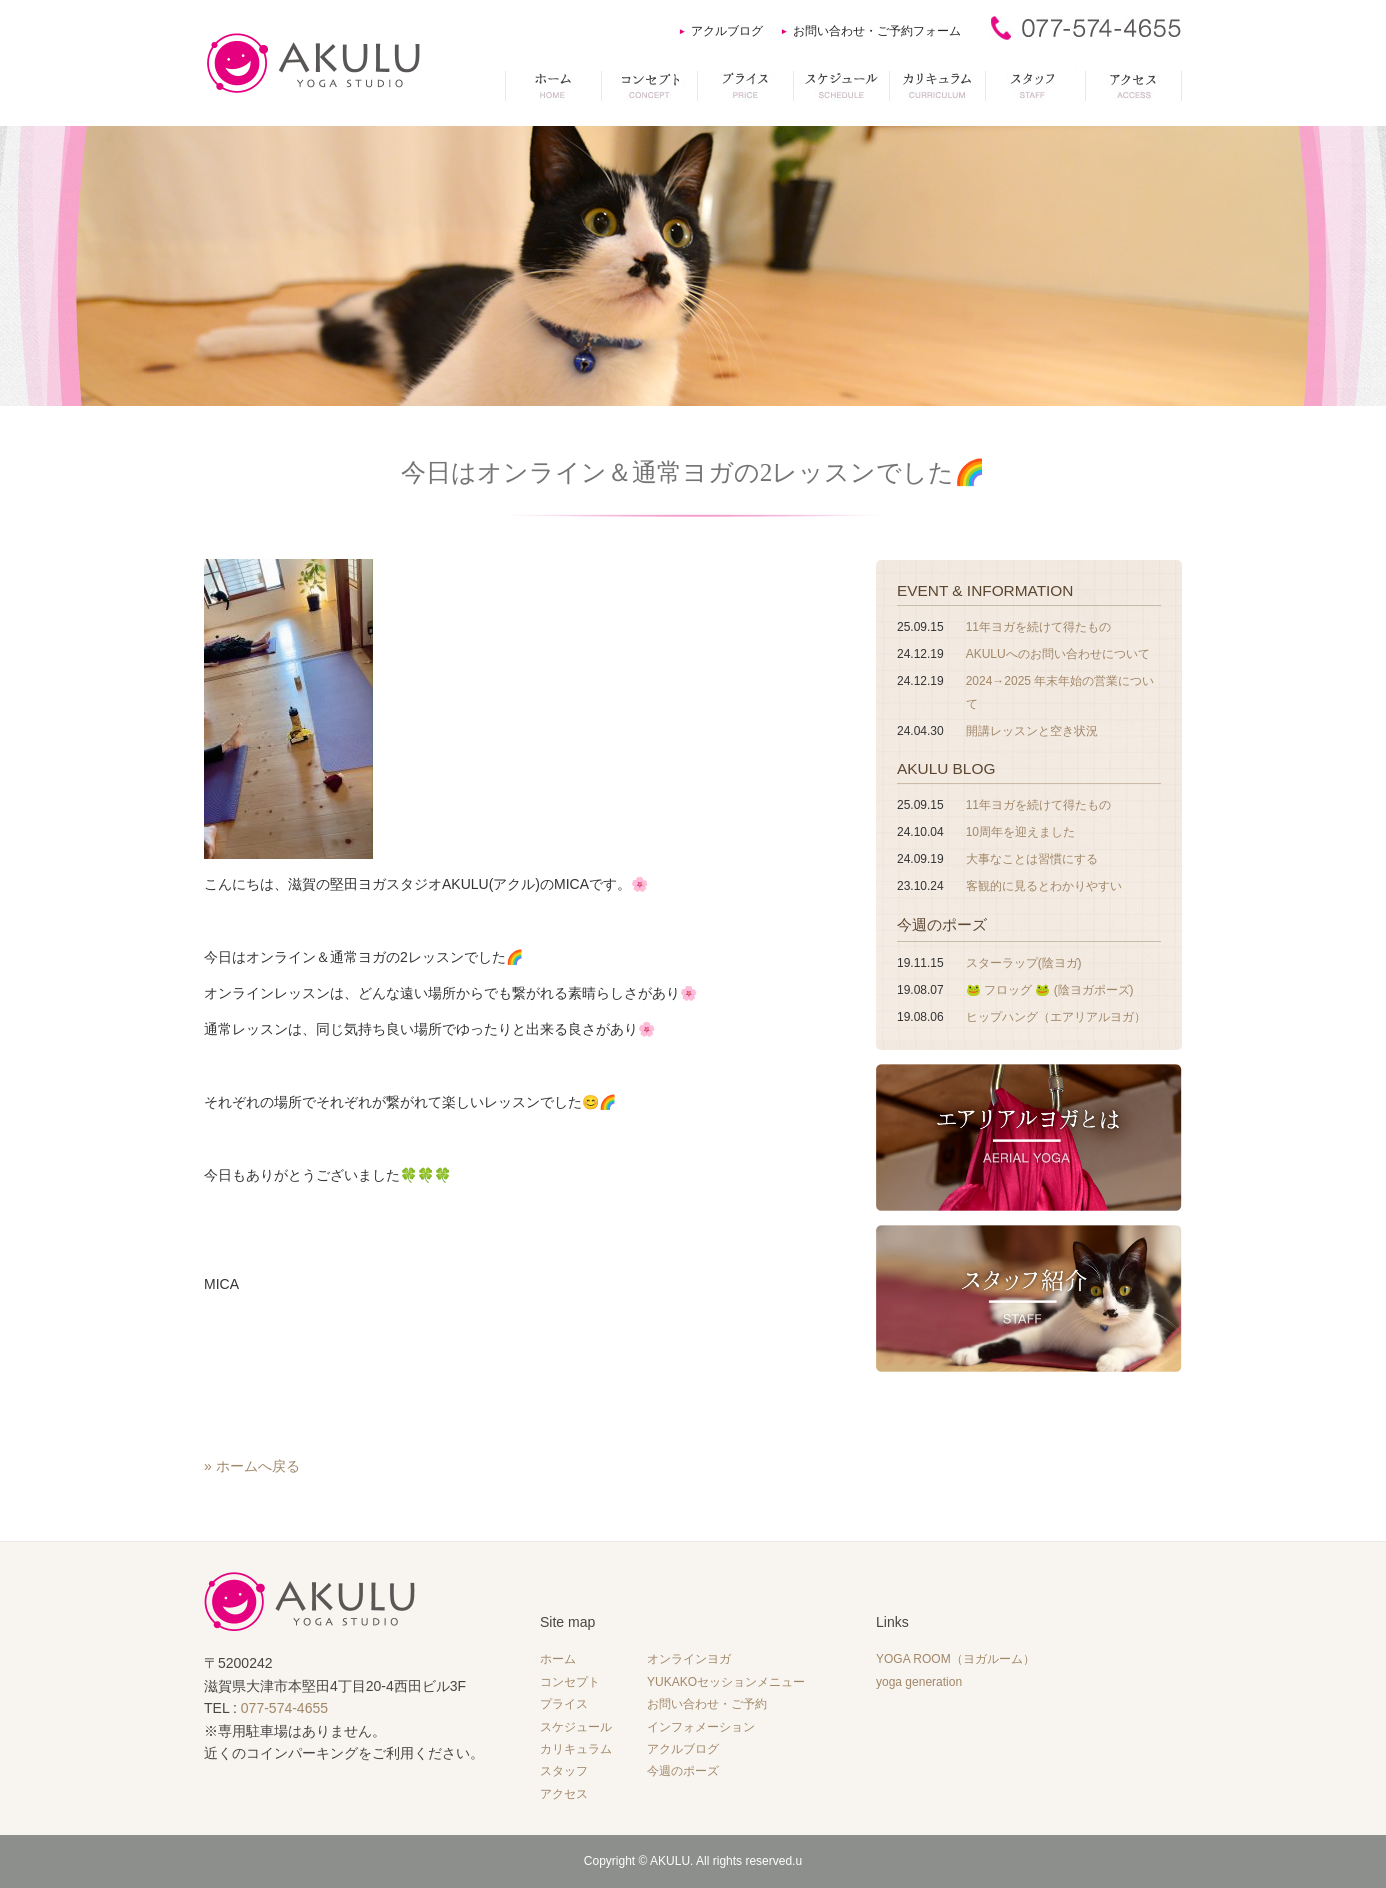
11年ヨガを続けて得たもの (1038, 627)
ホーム (558, 1659)
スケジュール (576, 1727)
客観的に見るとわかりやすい (1044, 886)
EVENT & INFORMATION (985, 590)
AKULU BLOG (946, 768)
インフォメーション (701, 1727)
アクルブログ (727, 31)
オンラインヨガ (689, 1659)
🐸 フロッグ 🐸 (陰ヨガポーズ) (1050, 990)
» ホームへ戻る (252, 1466)
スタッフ (564, 1771)
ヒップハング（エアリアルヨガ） (1056, 1017)
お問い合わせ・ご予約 (707, 1704)
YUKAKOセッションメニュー (726, 1682)
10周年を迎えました (1020, 832)
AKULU (670, 1861)
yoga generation (919, 1682)
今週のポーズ (942, 924)
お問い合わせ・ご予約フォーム (877, 31)
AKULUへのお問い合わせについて (1058, 654)
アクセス (564, 1794)
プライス (564, 1704)
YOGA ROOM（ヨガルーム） (955, 1659)
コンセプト (570, 1682)
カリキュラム (576, 1749)
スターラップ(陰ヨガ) (1024, 963)
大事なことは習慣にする (1032, 859)
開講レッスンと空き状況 (1032, 731)
